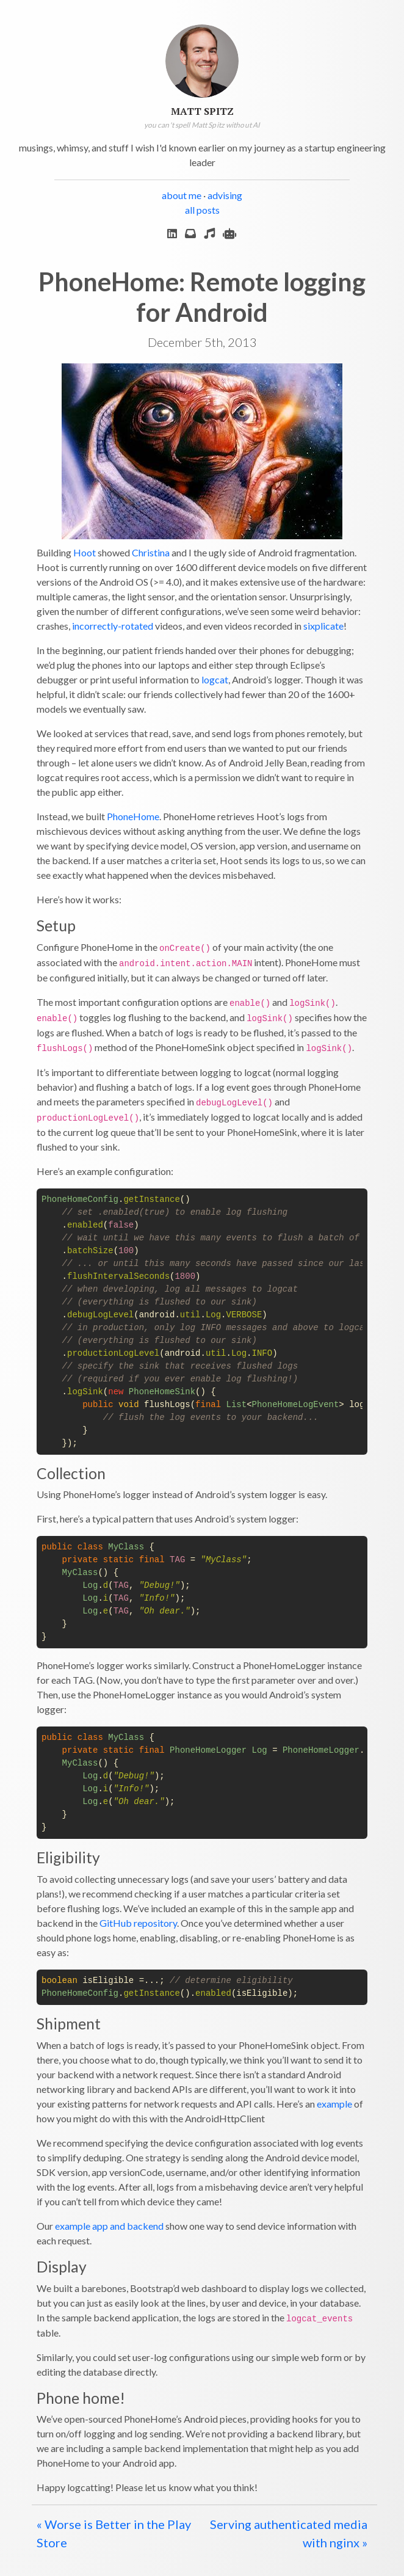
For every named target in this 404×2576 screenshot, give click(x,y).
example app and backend (109, 2226)
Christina (151, 552)
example (334, 2103)
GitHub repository (138, 1923)
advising (224, 195)
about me (181, 195)
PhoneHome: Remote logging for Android (202, 296)
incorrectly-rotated (112, 625)
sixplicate (323, 625)
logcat (214, 679)
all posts (202, 210)
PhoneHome (133, 816)
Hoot (84, 552)
